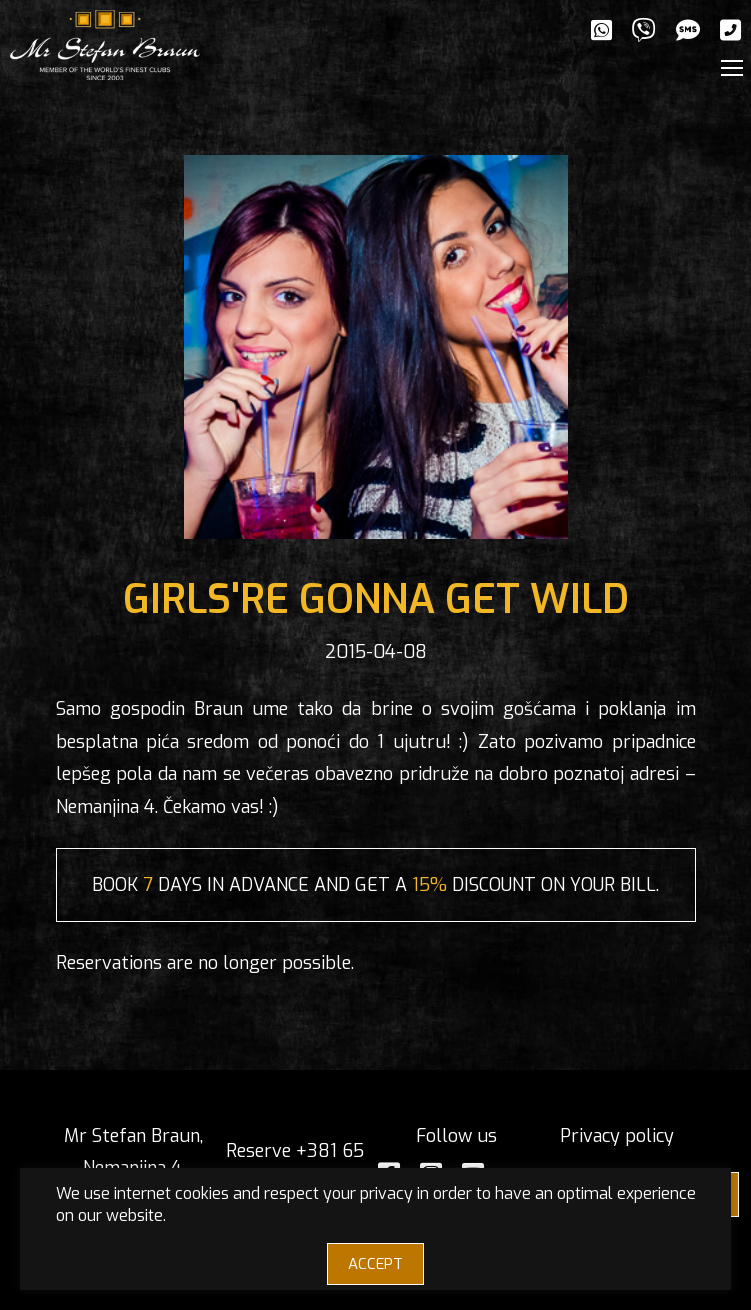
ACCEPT (375, 1264)
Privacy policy (617, 1136)
